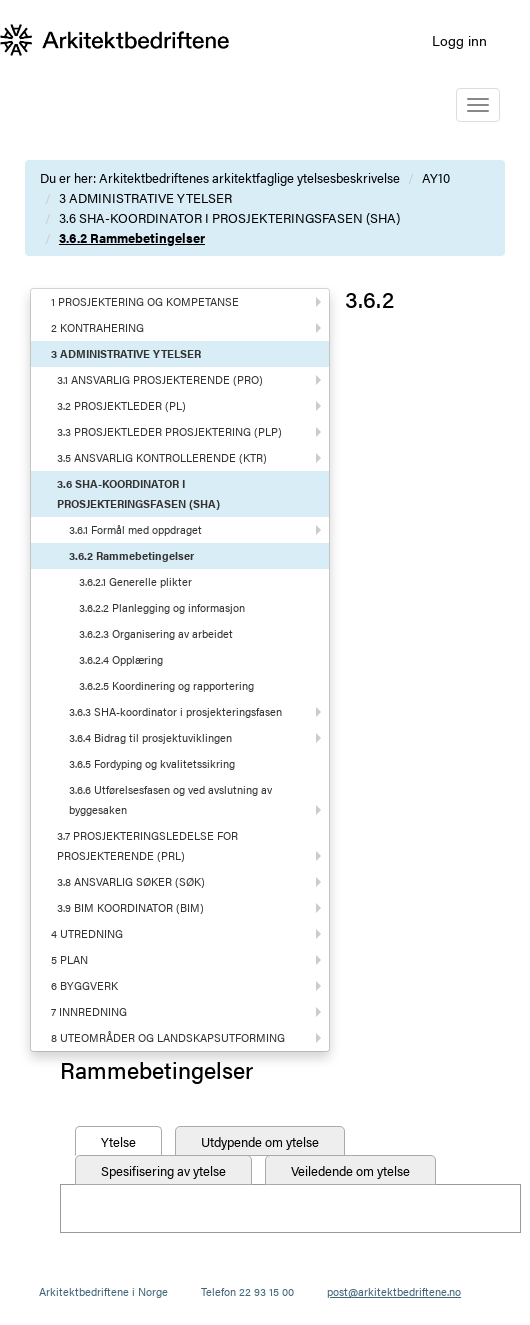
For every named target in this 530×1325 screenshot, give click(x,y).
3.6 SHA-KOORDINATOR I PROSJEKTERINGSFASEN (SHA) (229, 217)
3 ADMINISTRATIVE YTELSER (145, 197)
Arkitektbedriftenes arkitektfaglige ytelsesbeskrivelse (249, 177)
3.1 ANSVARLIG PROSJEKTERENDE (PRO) (160, 379)
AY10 (436, 177)
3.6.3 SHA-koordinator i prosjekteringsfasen (175, 711)
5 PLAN (69, 959)
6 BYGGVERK (84, 985)
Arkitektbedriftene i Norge (103, 1291)
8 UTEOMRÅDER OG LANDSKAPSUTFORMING (168, 1037)
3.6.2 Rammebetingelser (132, 237)
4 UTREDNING (87, 933)
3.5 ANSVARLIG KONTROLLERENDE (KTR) (162, 457)
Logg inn (459, 40)
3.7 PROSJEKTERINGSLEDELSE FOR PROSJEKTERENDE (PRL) (147, 845)
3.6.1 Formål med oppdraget (135, 529)
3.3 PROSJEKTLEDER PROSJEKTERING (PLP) (169, 431)
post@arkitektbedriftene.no (394, 1291)
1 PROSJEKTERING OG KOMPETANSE (145, 301)
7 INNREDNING (89, 1011)
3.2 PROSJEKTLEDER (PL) (121, 405)
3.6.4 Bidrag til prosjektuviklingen (150, 737)
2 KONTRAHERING (97, 327)
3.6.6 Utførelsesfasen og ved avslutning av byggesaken (170, 799)
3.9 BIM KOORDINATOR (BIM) (130, 907)
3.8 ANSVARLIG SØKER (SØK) (131, 881)
